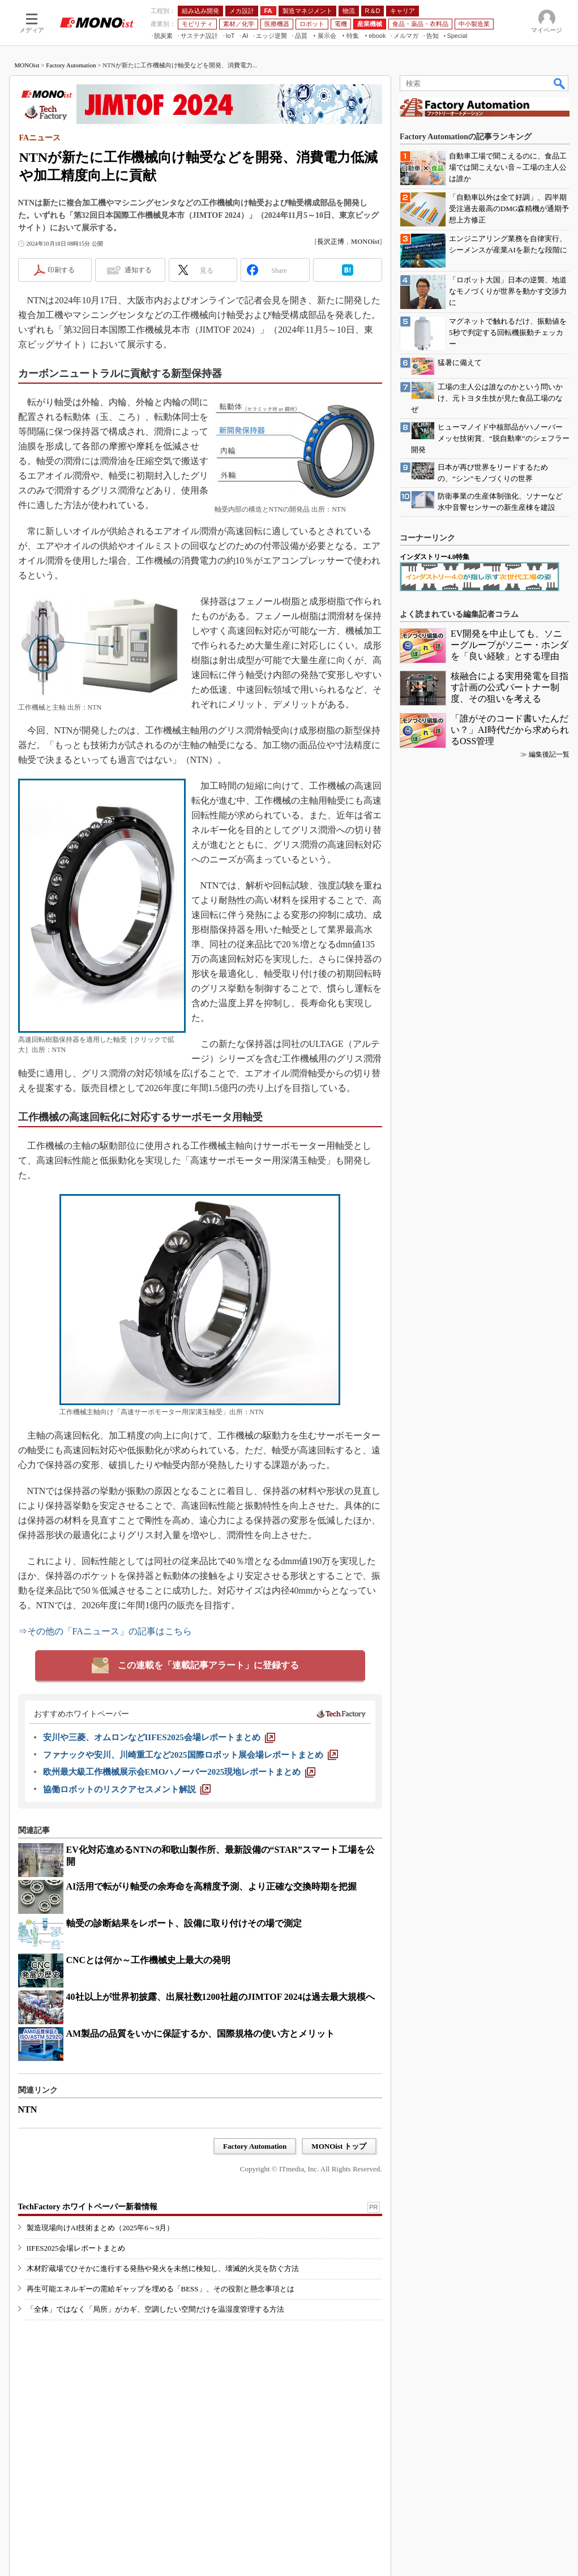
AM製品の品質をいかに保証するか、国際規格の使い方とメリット (200, 2033)
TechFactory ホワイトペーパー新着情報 (87, 2207)
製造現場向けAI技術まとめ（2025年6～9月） (100, 2227)
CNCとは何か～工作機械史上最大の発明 (148, 1960)
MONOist (27, 65)
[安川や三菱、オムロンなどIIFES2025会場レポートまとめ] (159, 1737)
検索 (559, 83)
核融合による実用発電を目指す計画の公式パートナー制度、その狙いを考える (509, 687)
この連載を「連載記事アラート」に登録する (208, 1665)
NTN (27, 2109)
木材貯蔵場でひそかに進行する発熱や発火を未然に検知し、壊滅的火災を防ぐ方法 (163, 2268)
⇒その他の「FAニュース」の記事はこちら (105, 1631)
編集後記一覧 (549, 754)
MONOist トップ (338, 2146)
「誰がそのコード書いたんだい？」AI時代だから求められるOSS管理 (510, 730)
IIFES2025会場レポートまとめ (76, 2248)
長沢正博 (330, 242)
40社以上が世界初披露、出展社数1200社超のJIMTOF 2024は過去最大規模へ (220, 1997)
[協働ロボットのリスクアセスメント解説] (127, 1789)
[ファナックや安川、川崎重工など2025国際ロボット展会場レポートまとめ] (190, 1754)
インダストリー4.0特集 (434, 557)
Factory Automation (71, 65)
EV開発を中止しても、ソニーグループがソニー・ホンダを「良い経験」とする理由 (509, 645)
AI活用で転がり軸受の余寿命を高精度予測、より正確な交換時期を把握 (211, 1886)
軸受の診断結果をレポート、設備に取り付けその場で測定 (184, 1923)
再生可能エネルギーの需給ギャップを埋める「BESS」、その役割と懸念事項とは (160, 2289)
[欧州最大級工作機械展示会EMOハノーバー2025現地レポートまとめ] (179, 1771)
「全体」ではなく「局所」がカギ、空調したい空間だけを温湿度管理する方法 (155, 2309)
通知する (138, 270)
